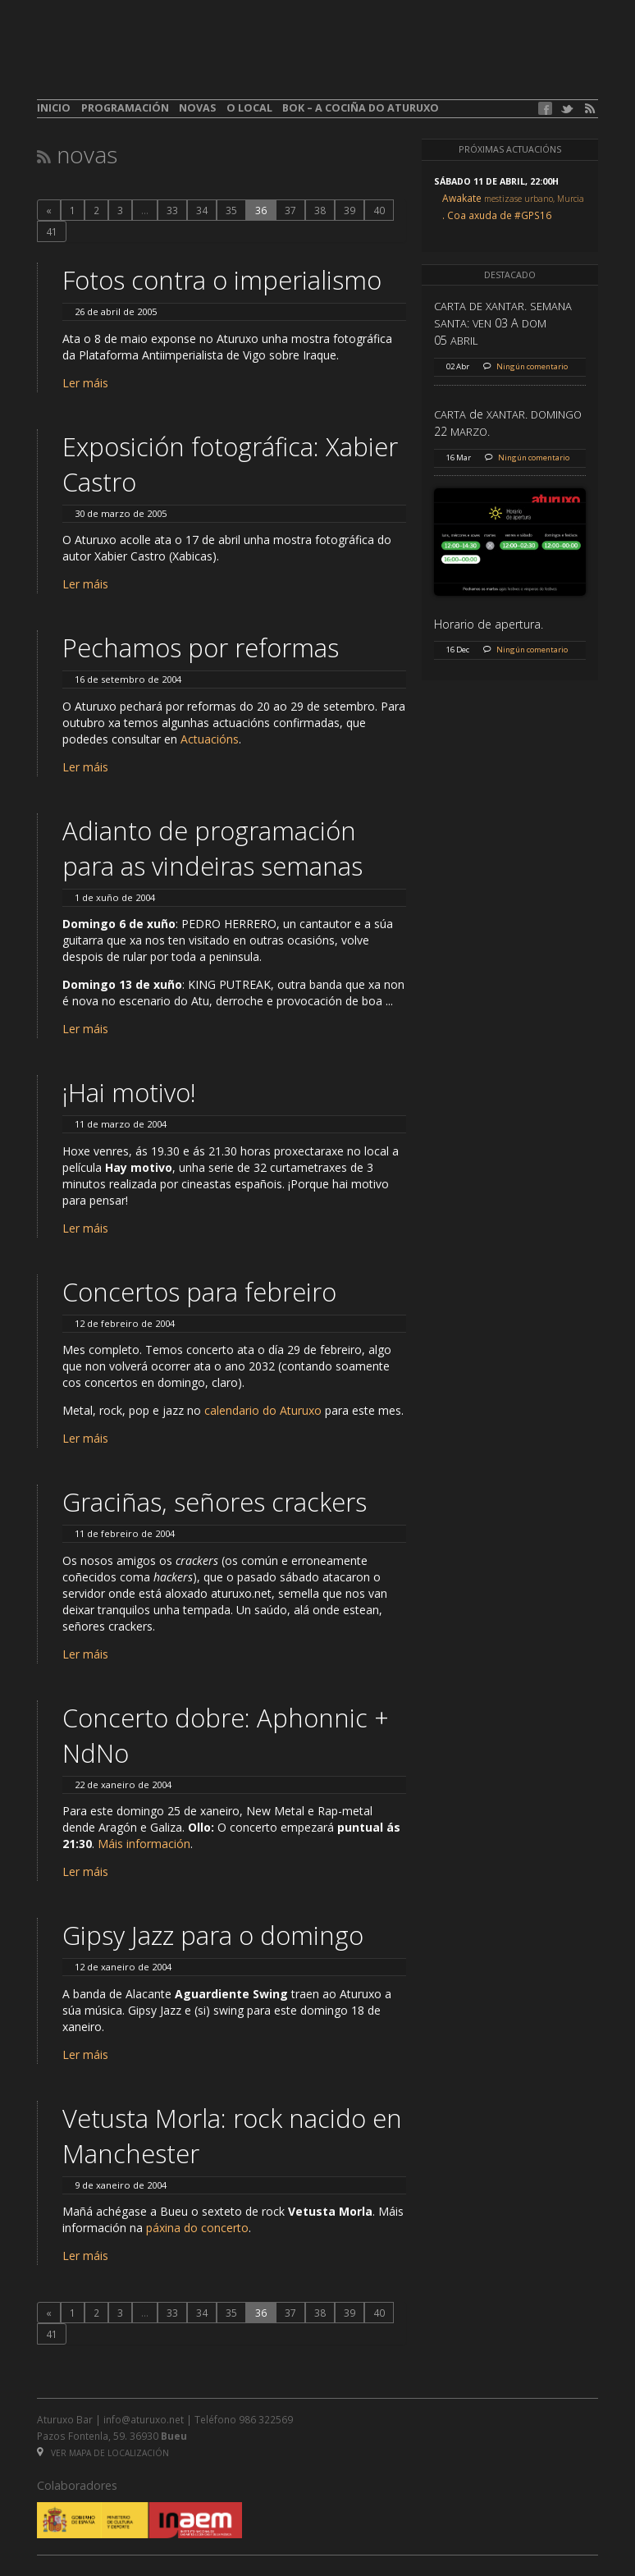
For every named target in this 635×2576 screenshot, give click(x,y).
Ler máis (85, 383)
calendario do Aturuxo (263, 1410)
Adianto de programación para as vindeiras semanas (212, 848)
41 (51, 231)
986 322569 (266, 2419)
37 (290, 210)
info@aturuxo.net (143, 2419)
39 (349, 210)
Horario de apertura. (488, 624)
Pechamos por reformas (200, 647)
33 (172, 210)
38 (320, 210)
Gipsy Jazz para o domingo (212, 1935)
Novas (197, 108)
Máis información (144, 1843)
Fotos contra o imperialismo (221, 280)
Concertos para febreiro (199, 1291)
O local (249, 108)
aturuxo (156, 60)
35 (231, 210)
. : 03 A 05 (503, 323)
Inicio (54, 108)
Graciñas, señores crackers (214, 1502)
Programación (125, 108)
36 (261, 210)
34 (202, 210)
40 (379, 210)
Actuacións (209, 739)
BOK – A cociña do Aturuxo (360, 108)
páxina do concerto (197, 2227)
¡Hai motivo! (129, 1092)
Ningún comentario (532, 366)
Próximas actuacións (510, 149)
